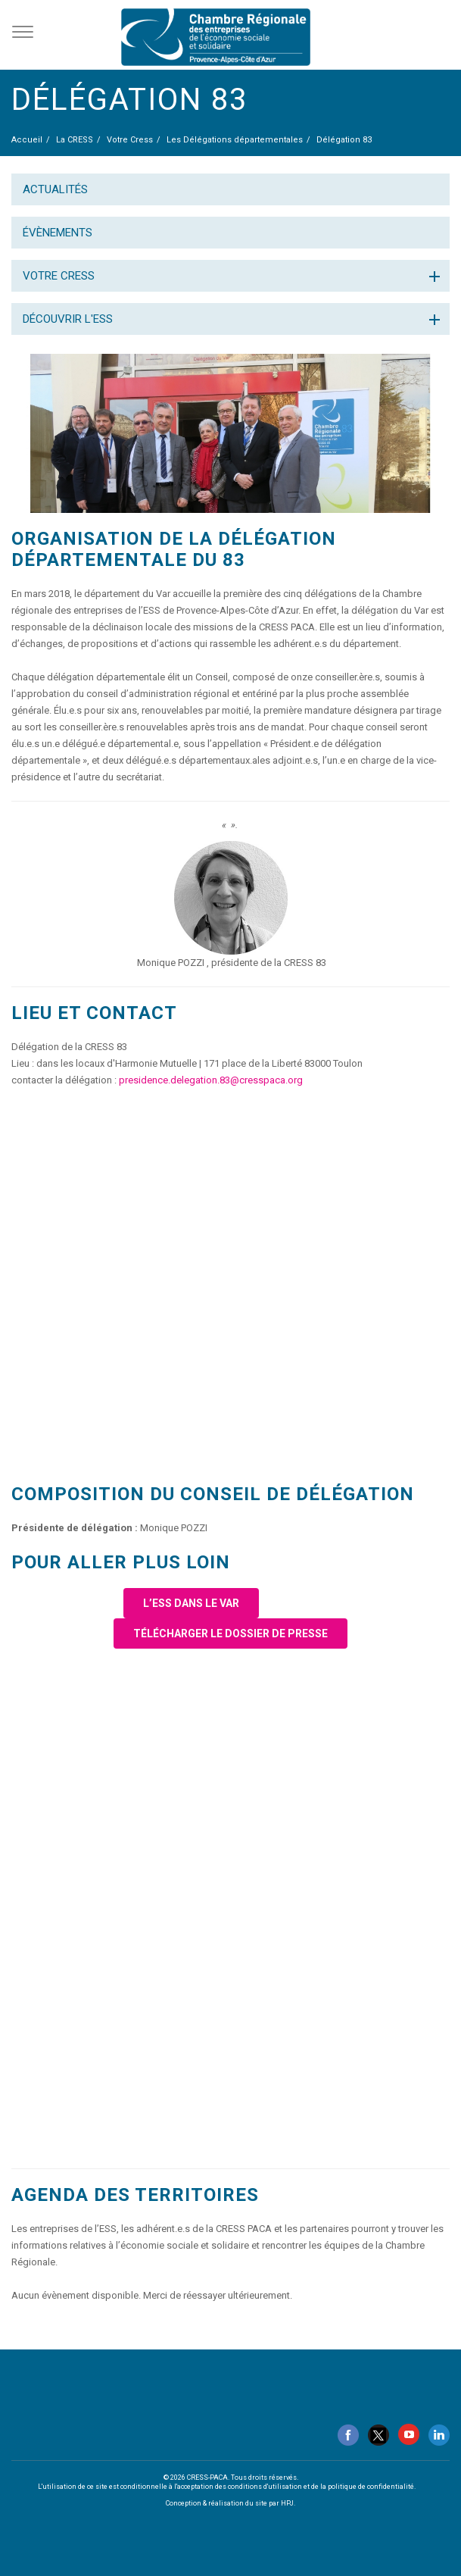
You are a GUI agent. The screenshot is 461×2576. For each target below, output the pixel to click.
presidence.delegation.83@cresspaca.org (211, 1080)
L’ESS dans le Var (191, 1603)
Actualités (55, 189)
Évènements (57, 232)
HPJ (287, 2503)
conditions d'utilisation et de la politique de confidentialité (321, 2486)
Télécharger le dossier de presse (230, 1633)
